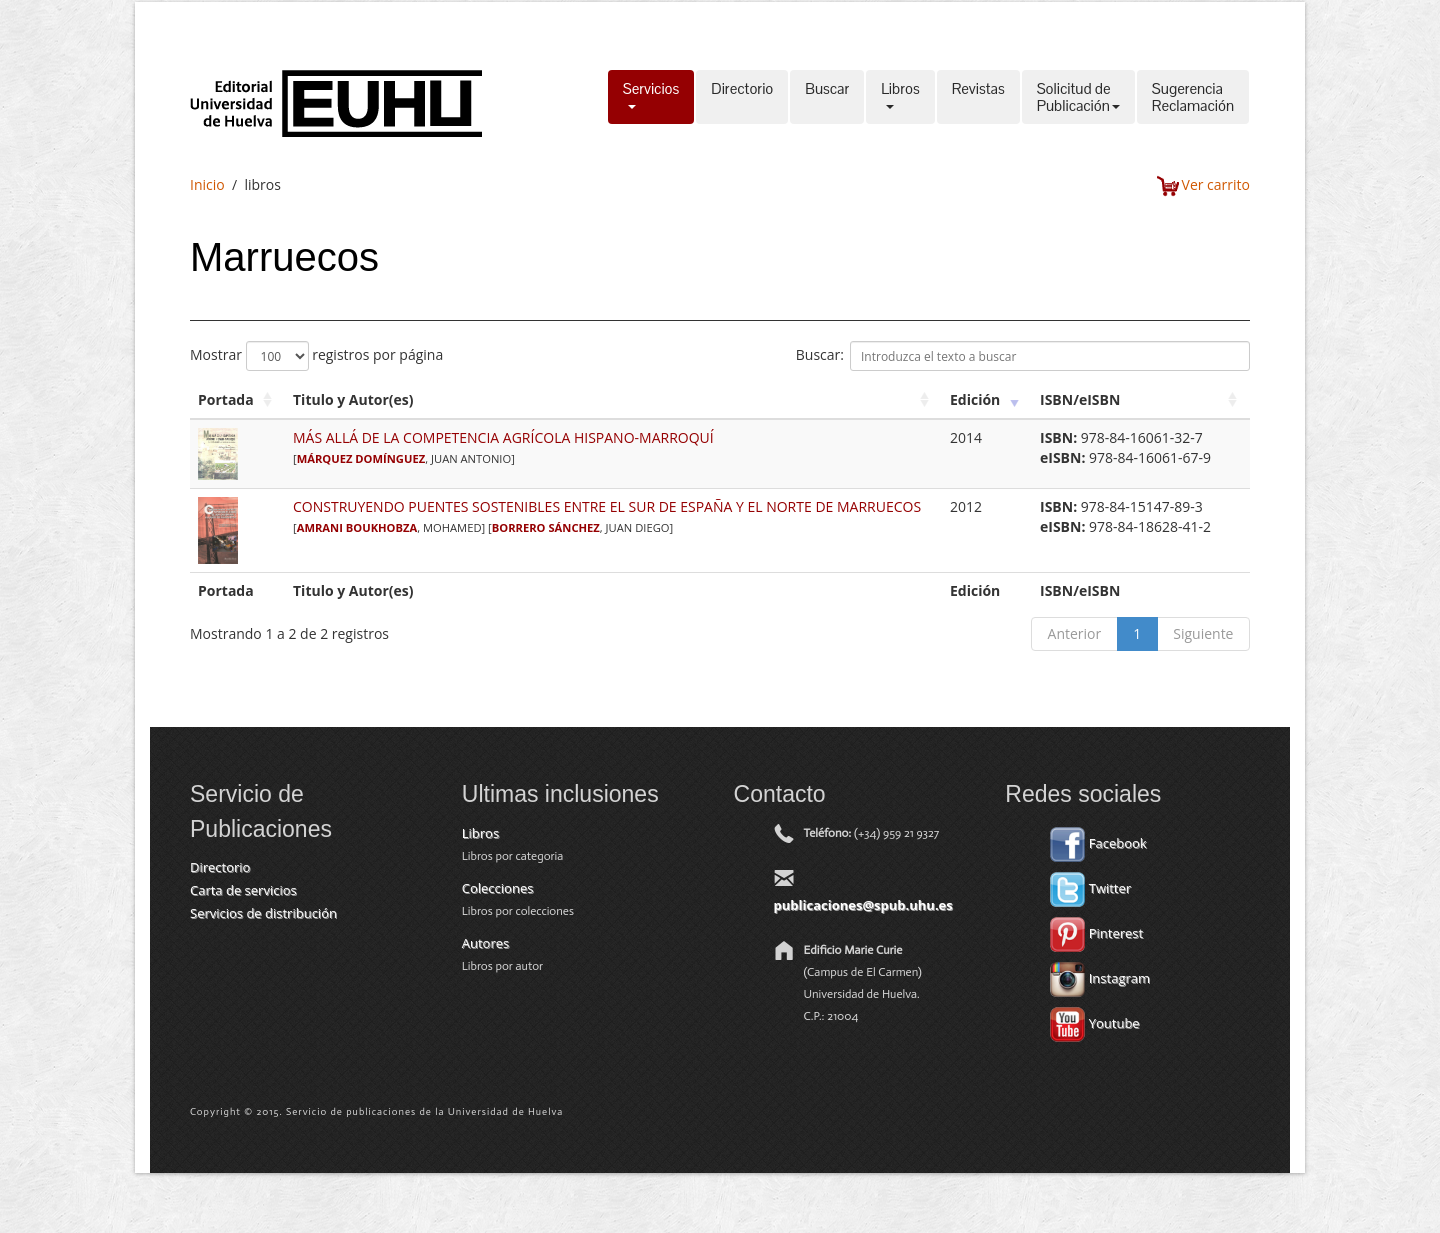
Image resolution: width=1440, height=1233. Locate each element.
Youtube (1094, 1023)
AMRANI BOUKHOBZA (357, 527)
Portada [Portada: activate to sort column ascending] (226, 399)
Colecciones (498, 888)
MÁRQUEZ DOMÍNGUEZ (361, 458)
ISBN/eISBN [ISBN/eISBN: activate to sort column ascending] (1080, 399)
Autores (485, 943)
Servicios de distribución (263, 913)
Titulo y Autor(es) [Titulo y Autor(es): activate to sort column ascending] (353, 399)
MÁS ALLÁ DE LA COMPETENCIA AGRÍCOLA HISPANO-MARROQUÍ (503, 437)
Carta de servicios (243, 890)
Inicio (207, 184)
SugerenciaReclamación (1193, 97)
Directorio (742, 97)
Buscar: (1023, 356)
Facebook (1098, 843)
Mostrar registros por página (316, 356)
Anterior (1075, 633)
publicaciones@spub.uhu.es (863, 905)
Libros (900, 97)
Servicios (651, 97)
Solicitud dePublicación (1078, 97)
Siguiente (1203, 633)
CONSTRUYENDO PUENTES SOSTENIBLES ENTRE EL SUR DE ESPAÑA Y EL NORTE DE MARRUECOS (607, 506)
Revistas (978, 97)
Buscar (827, 97)
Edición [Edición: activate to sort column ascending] (975, 399)
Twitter (1090, 888)
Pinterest (1096, 933)
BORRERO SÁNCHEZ (546, 527)
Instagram (1100, 978)
